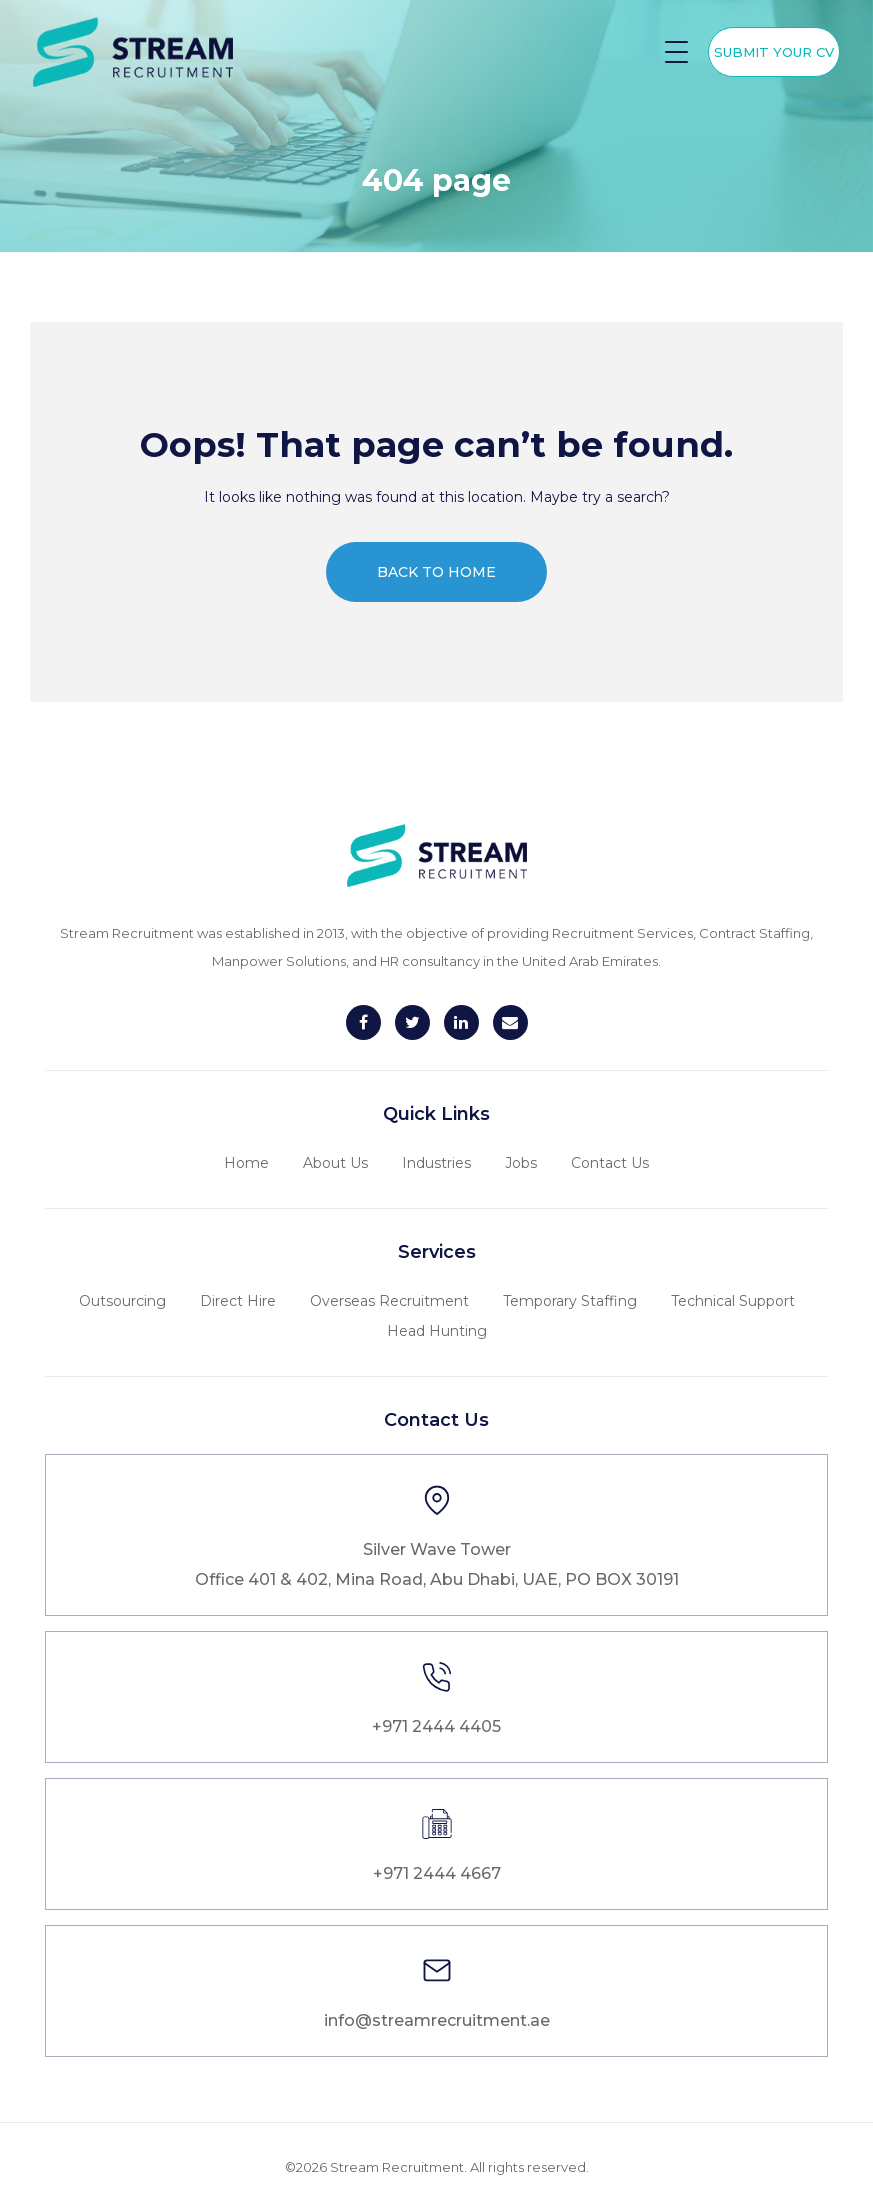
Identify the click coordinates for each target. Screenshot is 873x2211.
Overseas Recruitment (389, 1301)
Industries (436, 1163)
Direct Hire (238, 1301)
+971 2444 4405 (436, 1726)
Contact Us (610, 1163)
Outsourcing (122, 1301)
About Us (335, 1163)
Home (246, 1163)
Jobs (521, 1163)
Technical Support (733, 1301)
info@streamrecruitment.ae (437, 2020)
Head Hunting (437, 1331)
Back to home (436, 572)
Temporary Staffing (570, 1301)
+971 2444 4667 (437, 1873)
